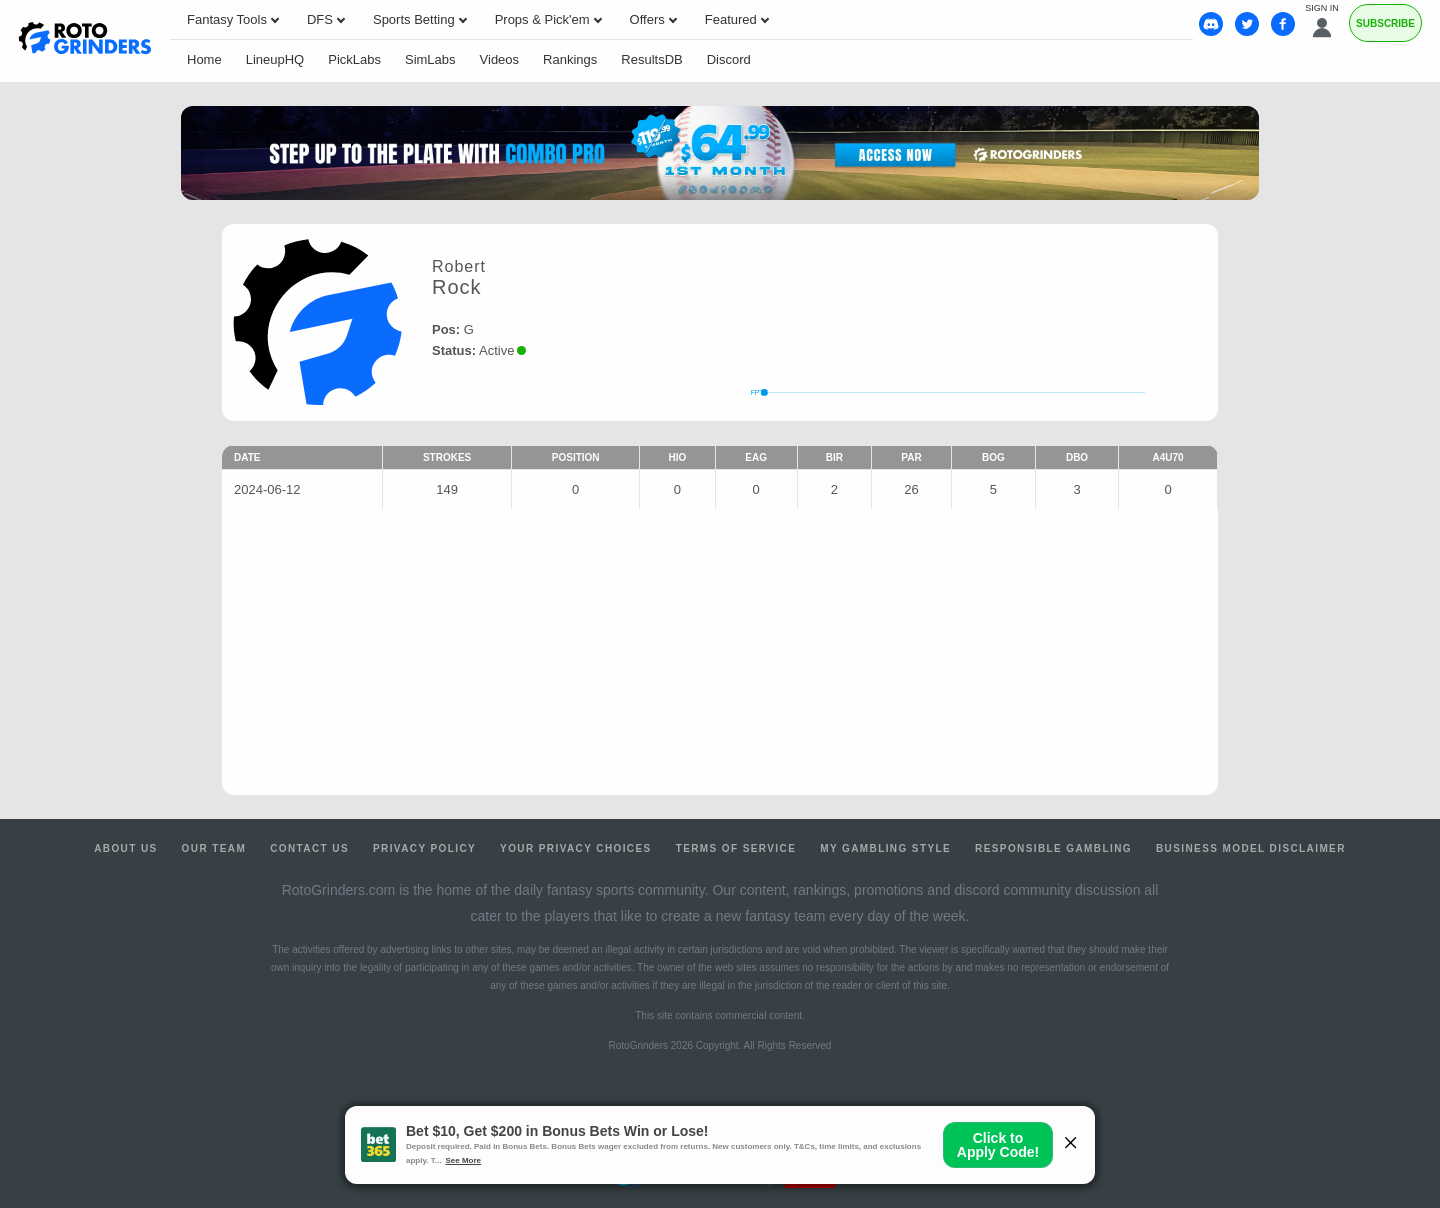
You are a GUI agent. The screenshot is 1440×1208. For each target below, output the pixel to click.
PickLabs (354, 59)
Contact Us (309, 848)
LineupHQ (275, 59)
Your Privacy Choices (576, 848)
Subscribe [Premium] (1385, 23)
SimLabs (430, 59)
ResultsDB (651, 59)
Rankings (570, 59)
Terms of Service (736, 848)
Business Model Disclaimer (1251, 848)
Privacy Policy (424, 848)
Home (204, 59)
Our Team (214, 848)
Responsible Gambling (1053, 848)
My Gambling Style (885, 848)
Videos (500, 59)
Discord (729, 59)
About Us (125, 848)
